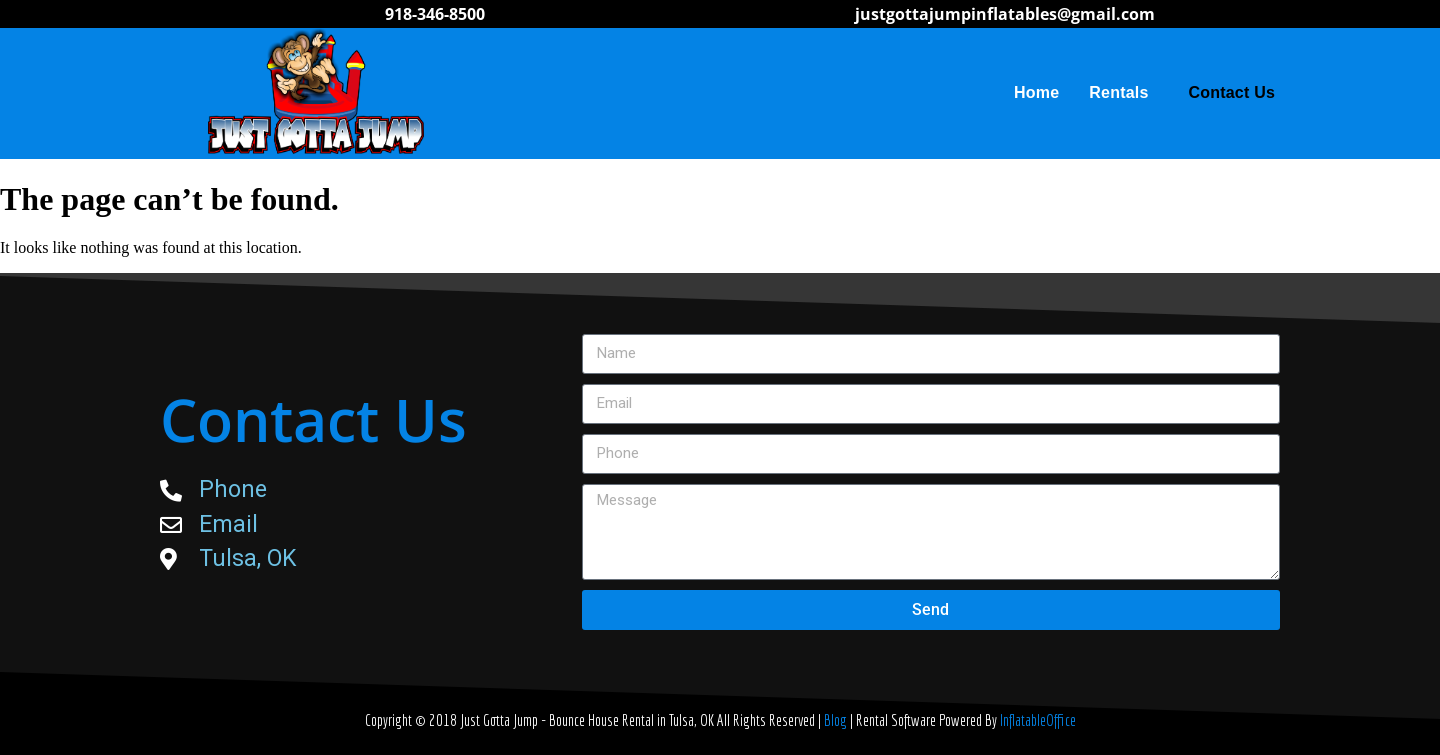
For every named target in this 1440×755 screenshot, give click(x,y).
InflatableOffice (1038, 720)
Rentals (1123, 93)
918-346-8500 (435, 14)
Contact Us (1232, 92)
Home (1036, 92)
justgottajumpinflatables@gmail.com (1005, 14)
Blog (837, 720)
